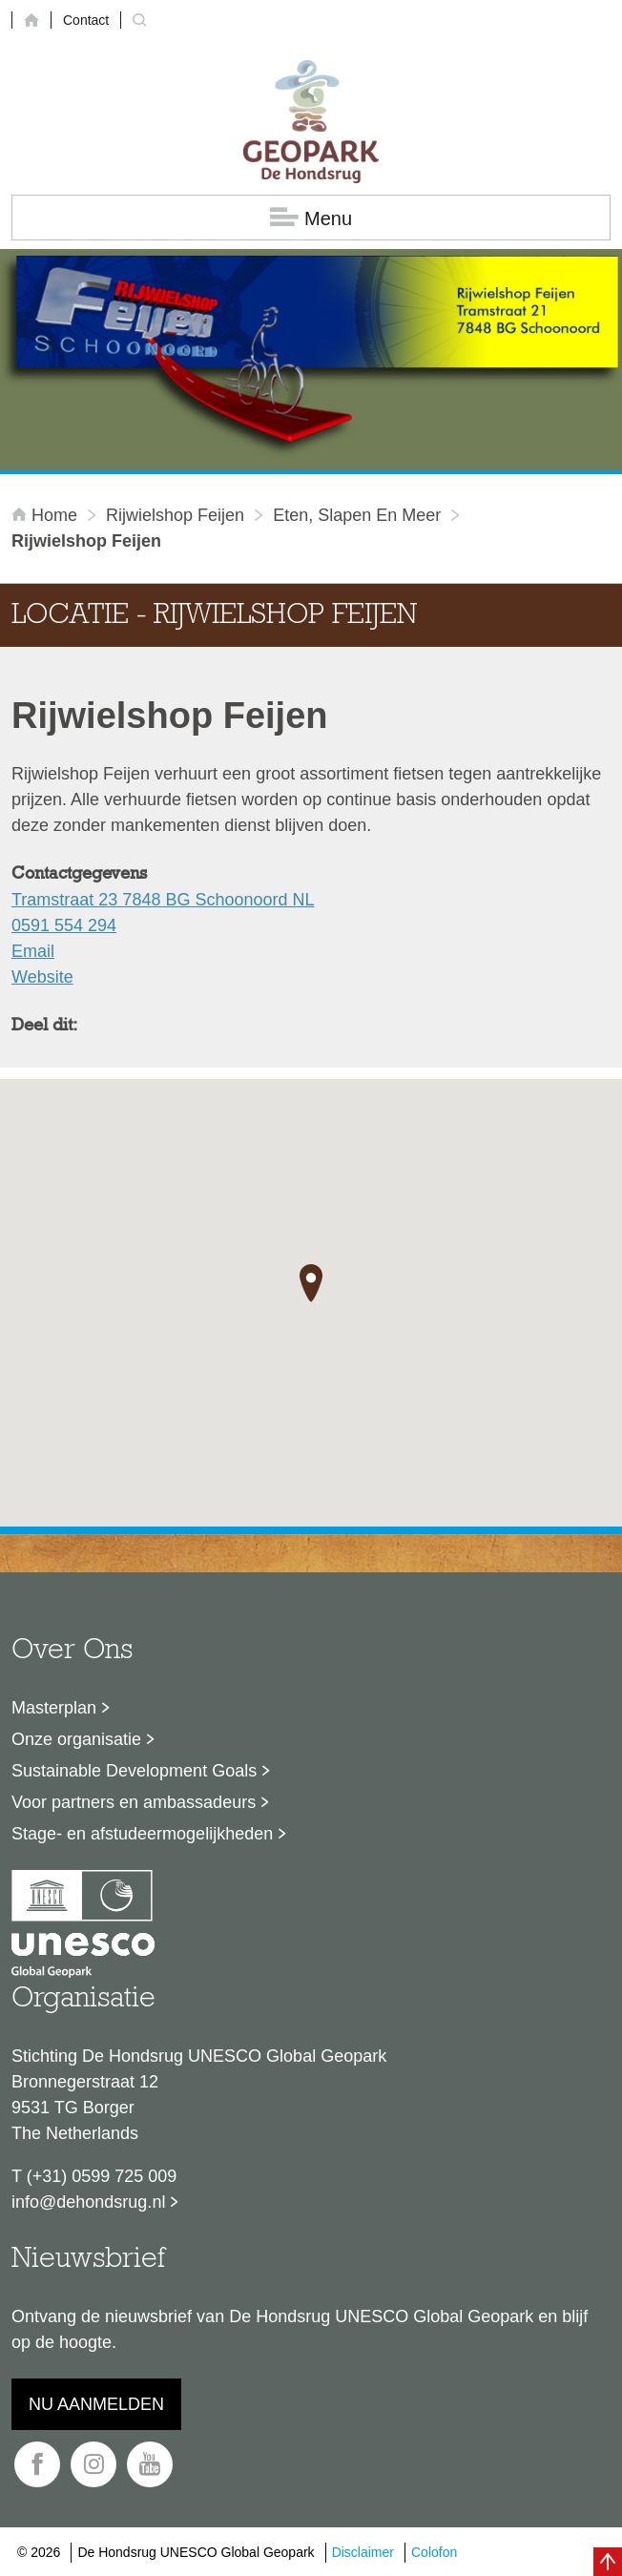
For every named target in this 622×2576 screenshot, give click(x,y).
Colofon (434, 2552)
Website (42, 977)
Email (32, 951)
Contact (86, 20)
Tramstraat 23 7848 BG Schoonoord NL (163, 899)
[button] (311, 1283)
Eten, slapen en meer (357, 515)
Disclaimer (363, 2552)
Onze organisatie (76, 1739)
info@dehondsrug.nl (88, 2202)
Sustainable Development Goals (134, 1770)
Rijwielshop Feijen (175, 515)
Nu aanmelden (96, 2404)
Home (46, 515)
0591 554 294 (63, 925)
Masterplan (53, 1707)
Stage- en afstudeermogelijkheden (142, 1833)
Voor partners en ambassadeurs (133, 1802)
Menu (311, 218)
